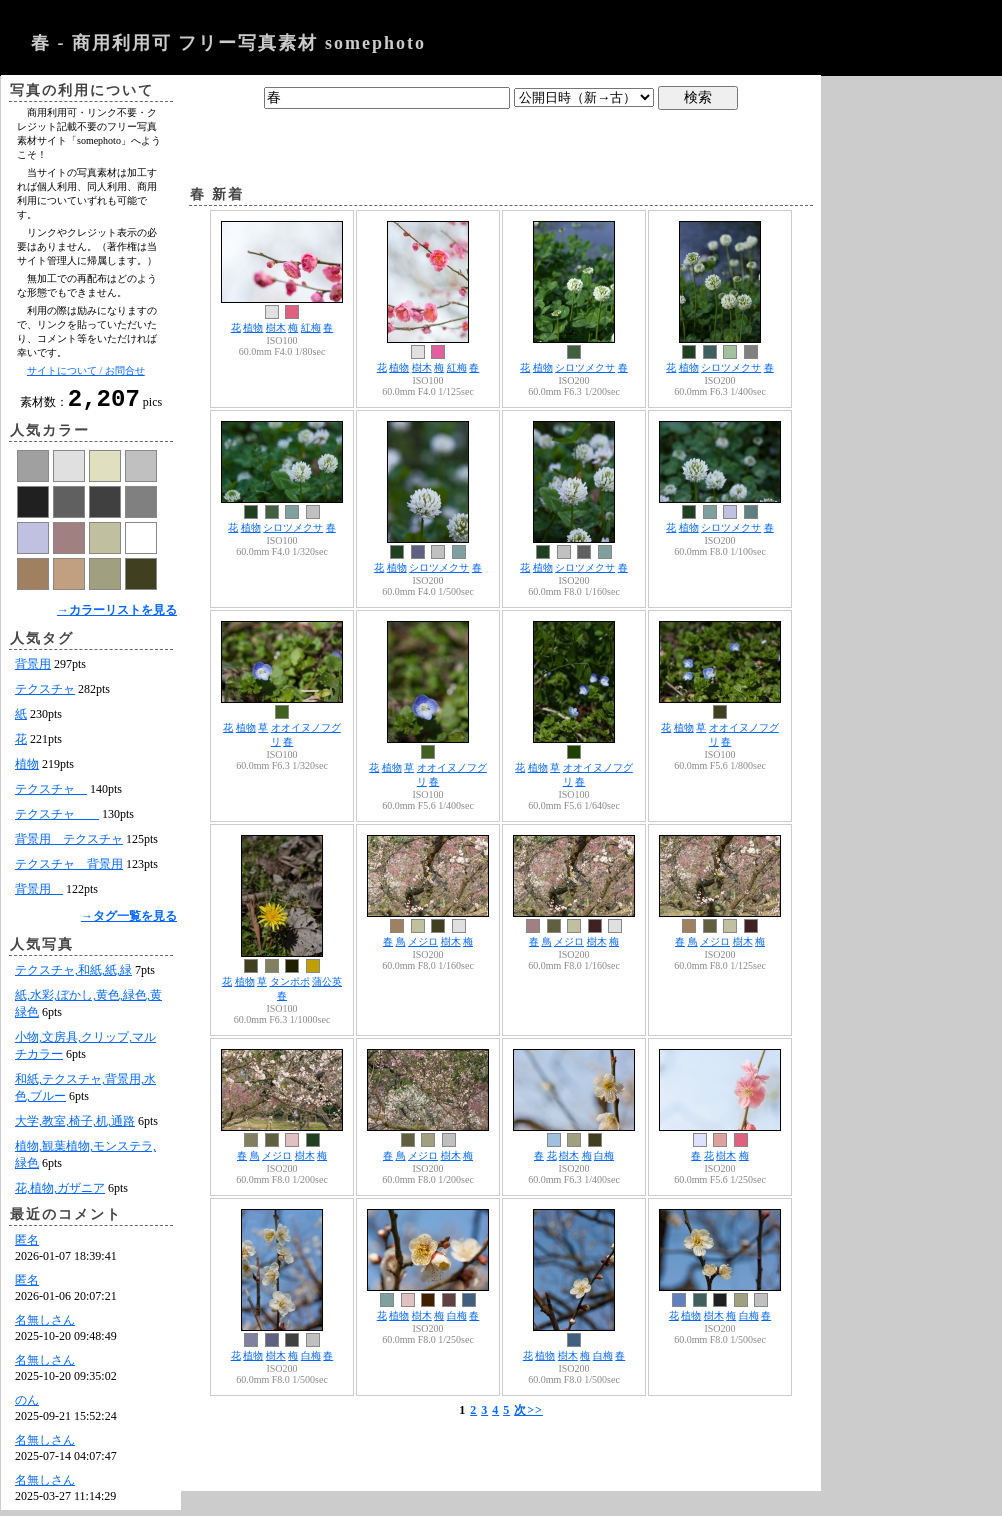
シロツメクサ (585, 367)
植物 (27, 770)
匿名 (27, 1246)
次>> (528, 1410)
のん (27, 1406)
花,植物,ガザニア (60, 1194)
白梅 (604, 1155)
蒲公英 (327, 981)
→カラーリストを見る (117, 616)
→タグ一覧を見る (129, 922)
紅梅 (311, 327)
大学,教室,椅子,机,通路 (75, 1127)
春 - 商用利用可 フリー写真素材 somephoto (228, 43)
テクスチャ (45, 695)
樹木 (276, 327)
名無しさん (45, 1326)
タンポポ (290, 981)
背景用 (33, 670)
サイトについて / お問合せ (86, 370)
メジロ (423, 941)
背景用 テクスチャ (69, 845)
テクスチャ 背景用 (69, 870)
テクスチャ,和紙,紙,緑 (73, 976)
